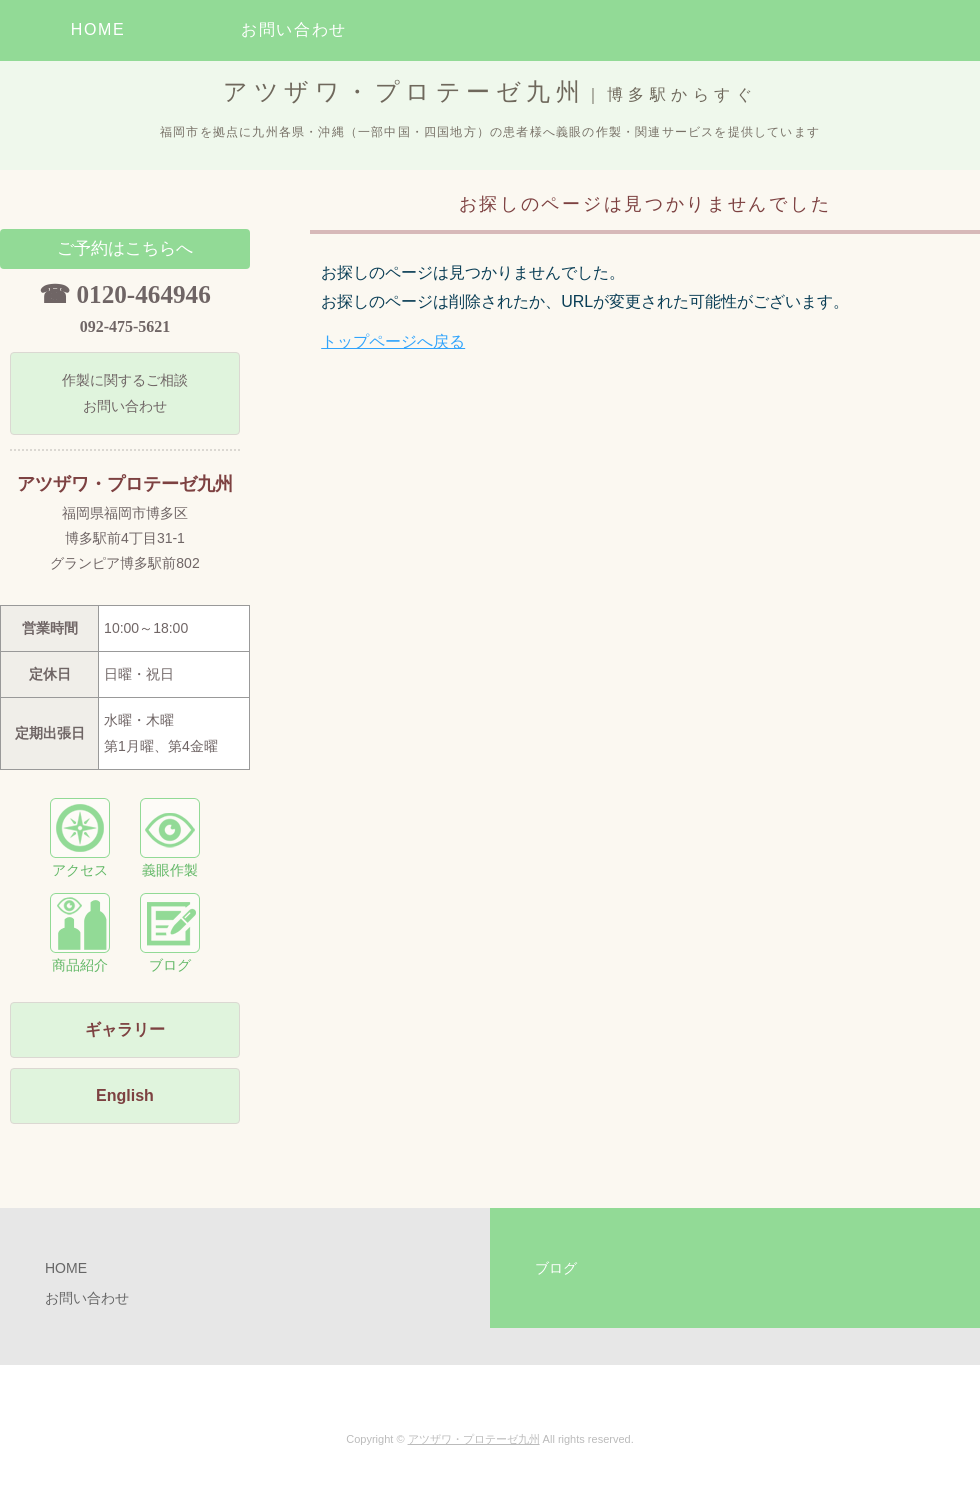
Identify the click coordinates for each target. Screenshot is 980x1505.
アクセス (80, 838)
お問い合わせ (294, 29)
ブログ (170, 933)
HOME (98, 29)
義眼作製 (170, 838)
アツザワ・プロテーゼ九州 (474, 1439)
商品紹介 (80, 933)
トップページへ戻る (393, 341)
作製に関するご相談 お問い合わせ (125, 392)
